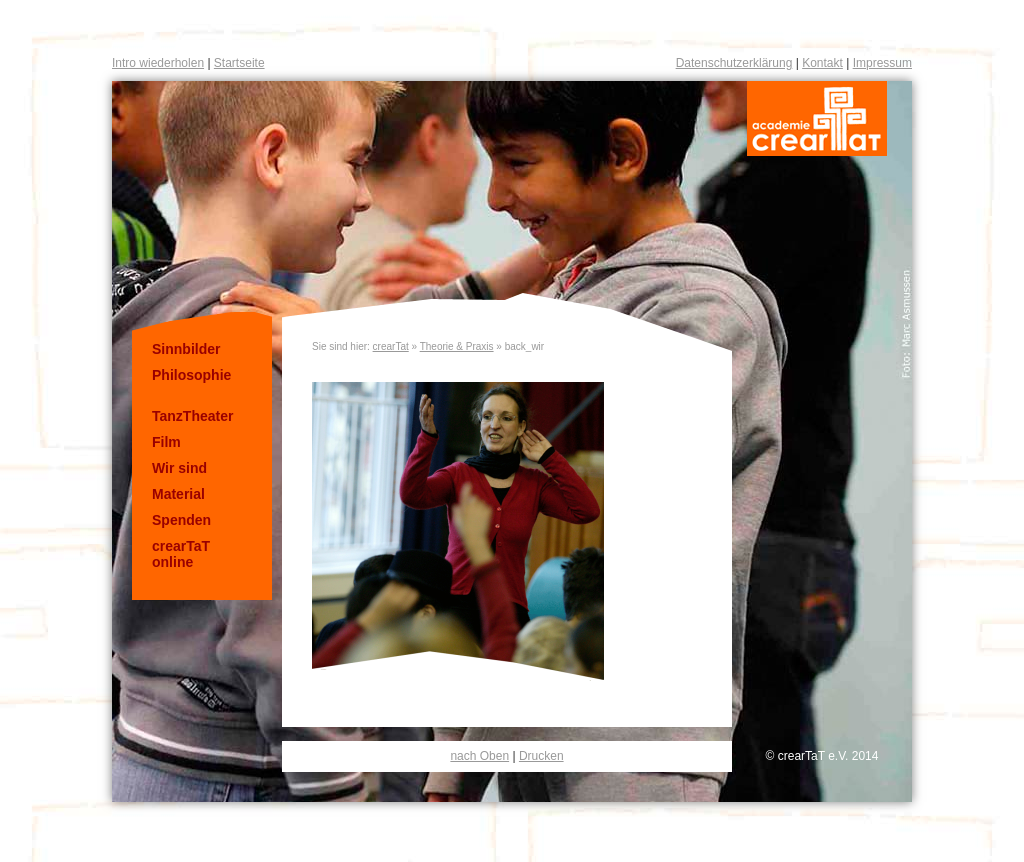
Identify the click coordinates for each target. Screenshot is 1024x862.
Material (178, 494)
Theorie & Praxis (457, 346)
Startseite (239, 63)
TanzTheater (192, 416)
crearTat (391, 346)
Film (166, 442)
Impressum (882, 63)
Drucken (541, 756)
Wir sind (179, 468)
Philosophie (191, 375)
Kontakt (822, 63)
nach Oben (479, 756)
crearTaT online (181, 554)
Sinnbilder (186, 349)
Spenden (181, 520)
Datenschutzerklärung (734, 63)
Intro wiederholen (158, 63)
